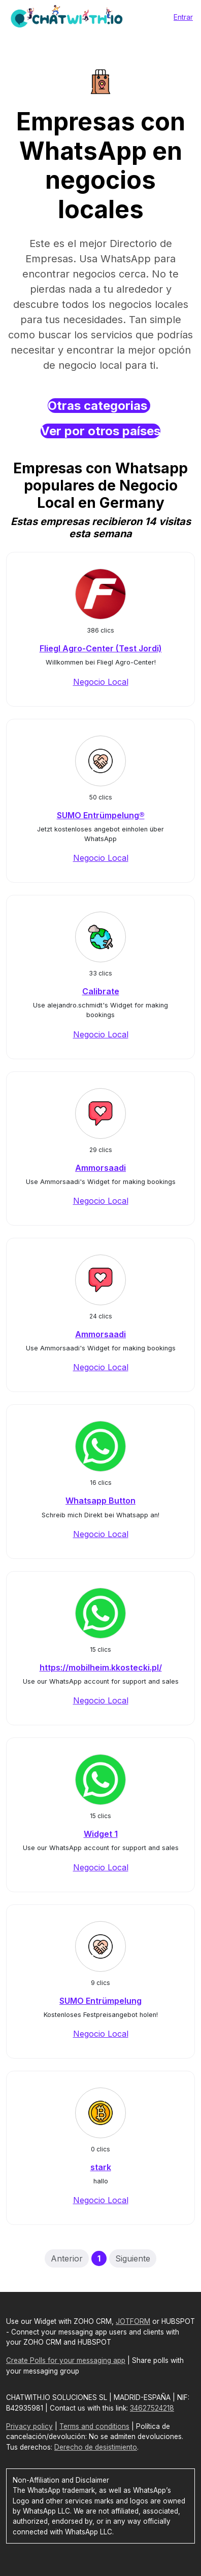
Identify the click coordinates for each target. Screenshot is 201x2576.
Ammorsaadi (100, 1168)
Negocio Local (100, 682)
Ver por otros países (100, 431)
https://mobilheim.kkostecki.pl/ (101, 1667)
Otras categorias (99, 405)
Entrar (183, 17)
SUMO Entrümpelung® (101, 815)
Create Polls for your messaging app (65, 2360)
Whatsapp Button (100, 1500)
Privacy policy (29, 2426)
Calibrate (100, 991)
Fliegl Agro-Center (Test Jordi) (101, 648)
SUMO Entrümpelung (100, 2001)
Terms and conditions (94, 2426)
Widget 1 (101, 1834)
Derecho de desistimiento (95, 2447)
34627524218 (152, 2408)
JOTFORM (133, 2321)
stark (100, 2167)
